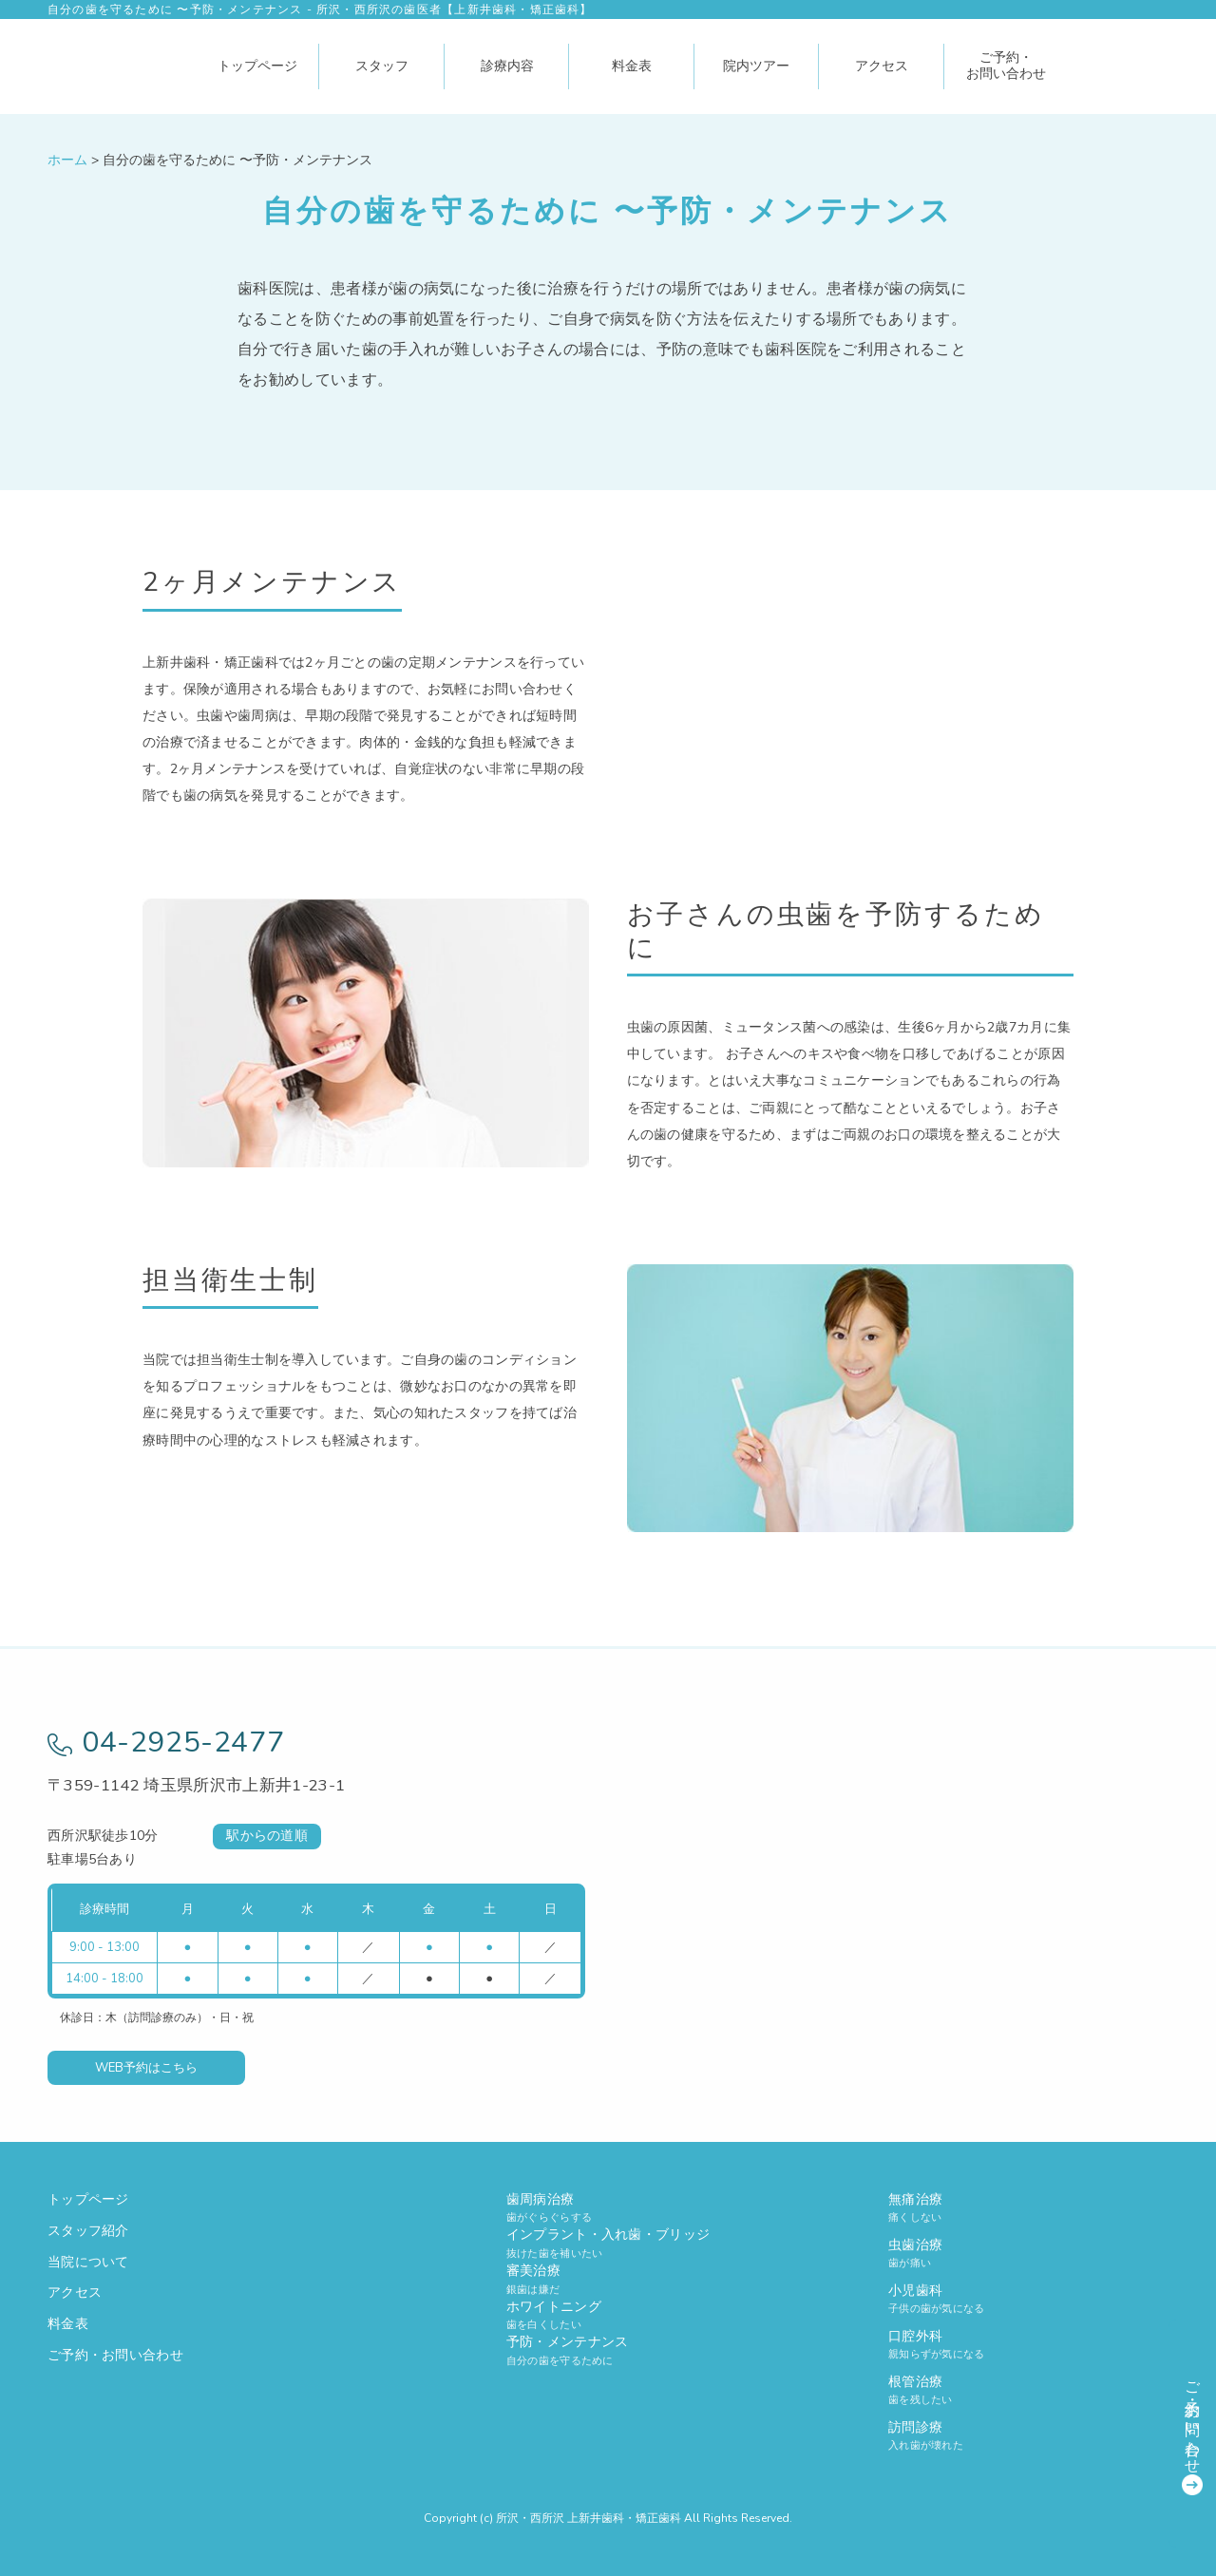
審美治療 (608, 2279)
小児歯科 (1028, 2299)
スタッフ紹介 (88, 2231)
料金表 (632, 66)
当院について (88, 2262)
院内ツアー (756, 66)
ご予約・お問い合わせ (1006, 65)
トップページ (257, 66)
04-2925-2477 (166, 1742)
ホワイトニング (608, 2315)
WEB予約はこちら (146, 2067)
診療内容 (507, 66)
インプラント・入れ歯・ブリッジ (608, 2243)
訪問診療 (1028, 2435)
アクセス (881, 66)
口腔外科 (1028, 2344)
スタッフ (381, 66)
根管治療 (1028, 2390)
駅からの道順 (267, 1836)
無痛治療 (1028, 2208)
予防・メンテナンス (608, 2350)
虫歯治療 (1028, 2253)
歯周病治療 (608, 2208)
